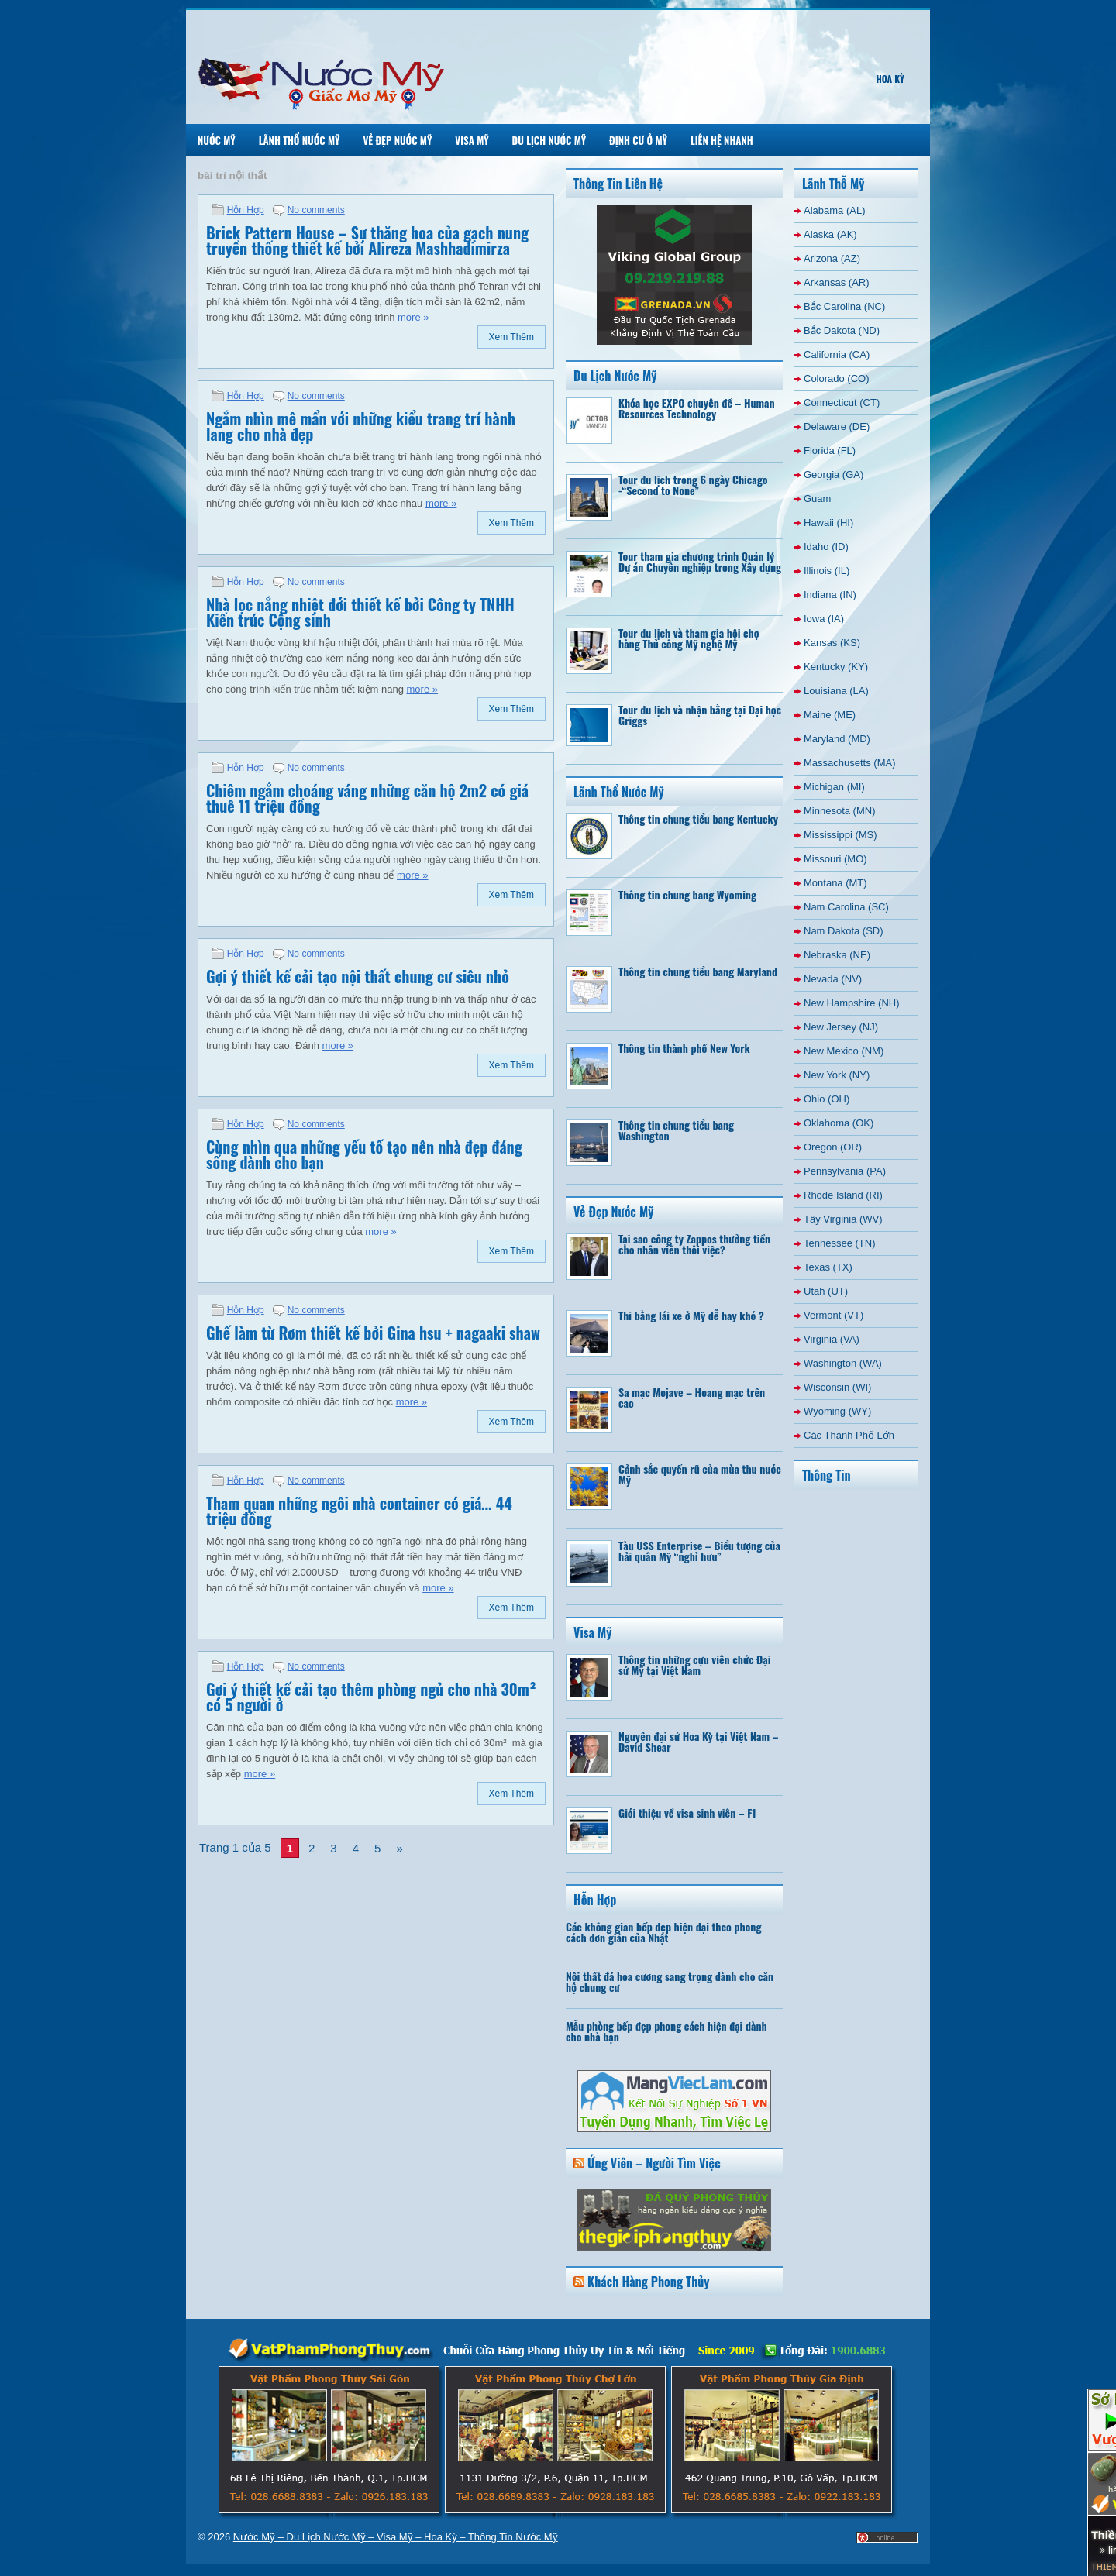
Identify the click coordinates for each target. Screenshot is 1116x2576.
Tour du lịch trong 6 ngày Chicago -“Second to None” (693, 484)
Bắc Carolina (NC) (844, 306)
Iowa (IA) (824, 618)
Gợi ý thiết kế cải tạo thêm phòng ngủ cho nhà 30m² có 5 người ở (371, 1696)
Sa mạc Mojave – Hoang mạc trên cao (691, 1397)
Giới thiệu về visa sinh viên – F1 (687, 1812)
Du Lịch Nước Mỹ (549, 140)
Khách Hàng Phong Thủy (648, 2281)
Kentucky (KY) (836, 666)
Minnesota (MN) (839, 811)
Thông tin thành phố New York (684, 1048)
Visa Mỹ (471, 140)
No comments (316, 210)
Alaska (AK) (830, 234)
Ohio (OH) (826, 1099)
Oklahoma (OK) (838, 1123)
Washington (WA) (843, 1363)
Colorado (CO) (837, 378)
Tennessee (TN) (839, 1243)
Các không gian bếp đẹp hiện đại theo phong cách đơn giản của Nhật (664, 1931)
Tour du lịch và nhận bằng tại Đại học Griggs (699, 714)
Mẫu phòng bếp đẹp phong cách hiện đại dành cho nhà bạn (666, 2031)
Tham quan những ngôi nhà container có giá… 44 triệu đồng (359, 1510)
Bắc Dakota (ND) (842, 330)
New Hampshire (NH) (852, 1003)
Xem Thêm (511, 337)
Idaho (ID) (826, 546)
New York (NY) (837, 1075)
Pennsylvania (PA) (845, 1171)
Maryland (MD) (837, 739)
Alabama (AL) (834, 210)
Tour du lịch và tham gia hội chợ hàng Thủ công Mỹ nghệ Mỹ (688, 638)
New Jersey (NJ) (841, 1027)
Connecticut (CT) (842, 402)
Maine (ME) (830, 715)
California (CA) (837, 354)
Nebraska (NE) (837, 955)
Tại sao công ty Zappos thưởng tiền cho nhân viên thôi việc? (694, 1243)
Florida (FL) (830, 450)
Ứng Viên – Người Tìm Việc (654, 2163)
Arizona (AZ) (832, 258)
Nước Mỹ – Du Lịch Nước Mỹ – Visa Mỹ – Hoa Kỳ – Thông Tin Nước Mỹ (395, 2537)
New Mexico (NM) (844, 1051)
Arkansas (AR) (837, 282)
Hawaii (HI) (828, 522)
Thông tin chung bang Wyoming (687, 894)
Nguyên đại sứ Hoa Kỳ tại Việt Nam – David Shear (698, 1741)
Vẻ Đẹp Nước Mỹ (397, 140)
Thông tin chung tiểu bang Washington (676, 1130)
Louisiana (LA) (836, 690)
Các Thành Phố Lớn (849, 1435)
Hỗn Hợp (245, 210)
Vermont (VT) (833, 1315)
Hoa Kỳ (890, 78)
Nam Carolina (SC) (846, 907)
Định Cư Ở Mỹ (638, 140)
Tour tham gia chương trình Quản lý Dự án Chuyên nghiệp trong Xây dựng (699, 561)
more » (413, 317)
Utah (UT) (826, 1291)
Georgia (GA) (833, 474)
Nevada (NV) (833, 979)
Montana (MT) (835, 883)
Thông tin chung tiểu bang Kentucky (698, 818)
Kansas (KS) (832, 642)
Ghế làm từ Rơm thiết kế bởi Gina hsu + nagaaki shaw (373, 1332)
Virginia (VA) (831, 1339)
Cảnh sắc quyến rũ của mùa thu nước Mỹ (699, 1473)
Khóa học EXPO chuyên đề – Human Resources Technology (696, 407)
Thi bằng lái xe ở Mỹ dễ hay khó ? (691, 1315)
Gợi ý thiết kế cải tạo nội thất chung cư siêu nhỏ (357, 976)
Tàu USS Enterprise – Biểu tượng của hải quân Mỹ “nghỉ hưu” (699, 1550)
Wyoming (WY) (837, 1411)
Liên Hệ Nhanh (722, 140)
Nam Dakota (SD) (844, 931)
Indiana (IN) (830, 594)
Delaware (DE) (837, 426)
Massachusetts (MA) (849, 763)
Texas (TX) (828, 1267)
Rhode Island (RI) (843, 1195)
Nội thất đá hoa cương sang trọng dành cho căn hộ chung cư (669, 1981)
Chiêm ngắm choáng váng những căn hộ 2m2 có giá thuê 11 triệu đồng (367, 798)
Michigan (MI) (834, 787)
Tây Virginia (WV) (843, 1219)
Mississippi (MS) (840, 835)
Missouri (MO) (835, 859)
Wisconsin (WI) (837, 1387)
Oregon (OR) (833, 1147)
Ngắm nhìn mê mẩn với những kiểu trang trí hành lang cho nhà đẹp (360, 426)
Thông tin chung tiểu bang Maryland (697, 971)
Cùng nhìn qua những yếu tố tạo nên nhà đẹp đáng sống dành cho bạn (364, 1154)
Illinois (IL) (826, 570)
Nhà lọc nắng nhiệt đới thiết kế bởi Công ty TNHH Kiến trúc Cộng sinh (360, 612)
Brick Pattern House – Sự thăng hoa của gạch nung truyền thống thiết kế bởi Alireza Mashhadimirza (367, 240)
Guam (817, 498)
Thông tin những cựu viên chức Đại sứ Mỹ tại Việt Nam (694, 1664)
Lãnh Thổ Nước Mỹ (299, 140)
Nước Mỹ (217, 140)
